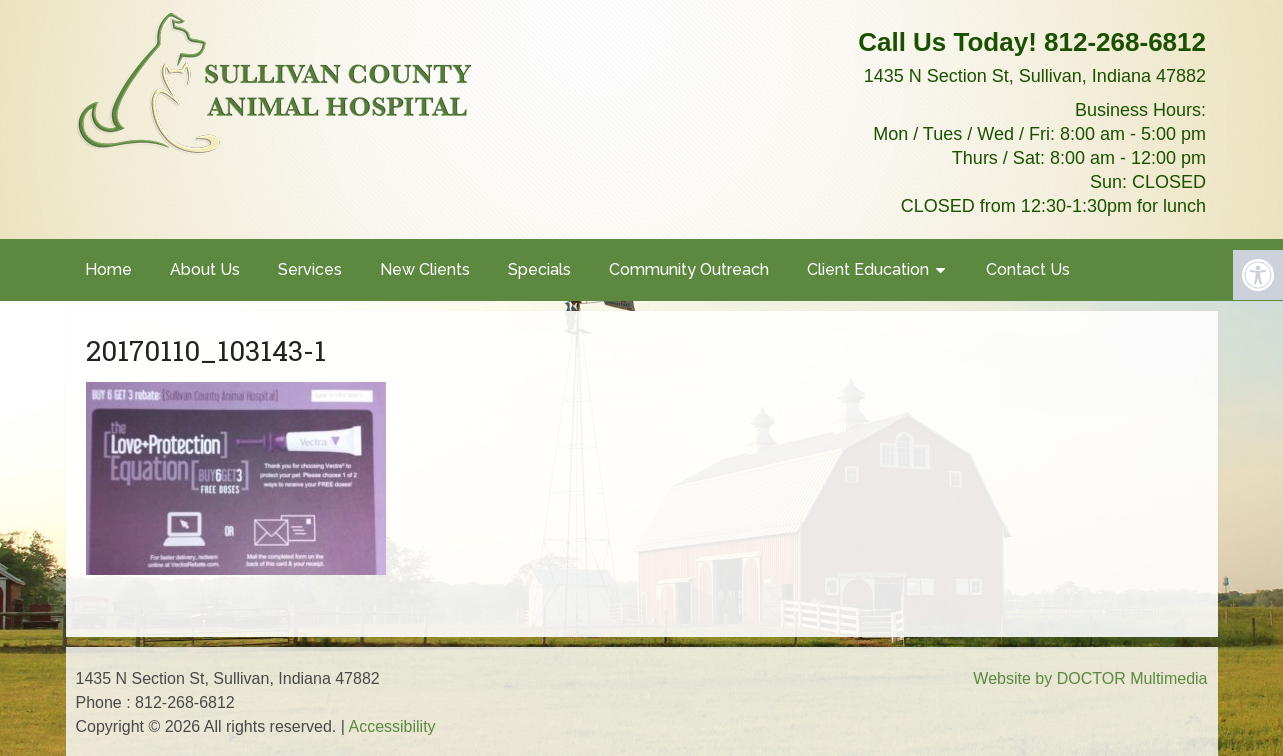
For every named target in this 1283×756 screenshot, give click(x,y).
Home (108, 269)
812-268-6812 (1125, 42)
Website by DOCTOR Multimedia (1090, 678)
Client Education (868, 269)
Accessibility (391, 726)
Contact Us (1028, 269)
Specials (539, 269)
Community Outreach (689, 269)
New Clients (425, 269)
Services (310, 269)
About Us (205, 269)
